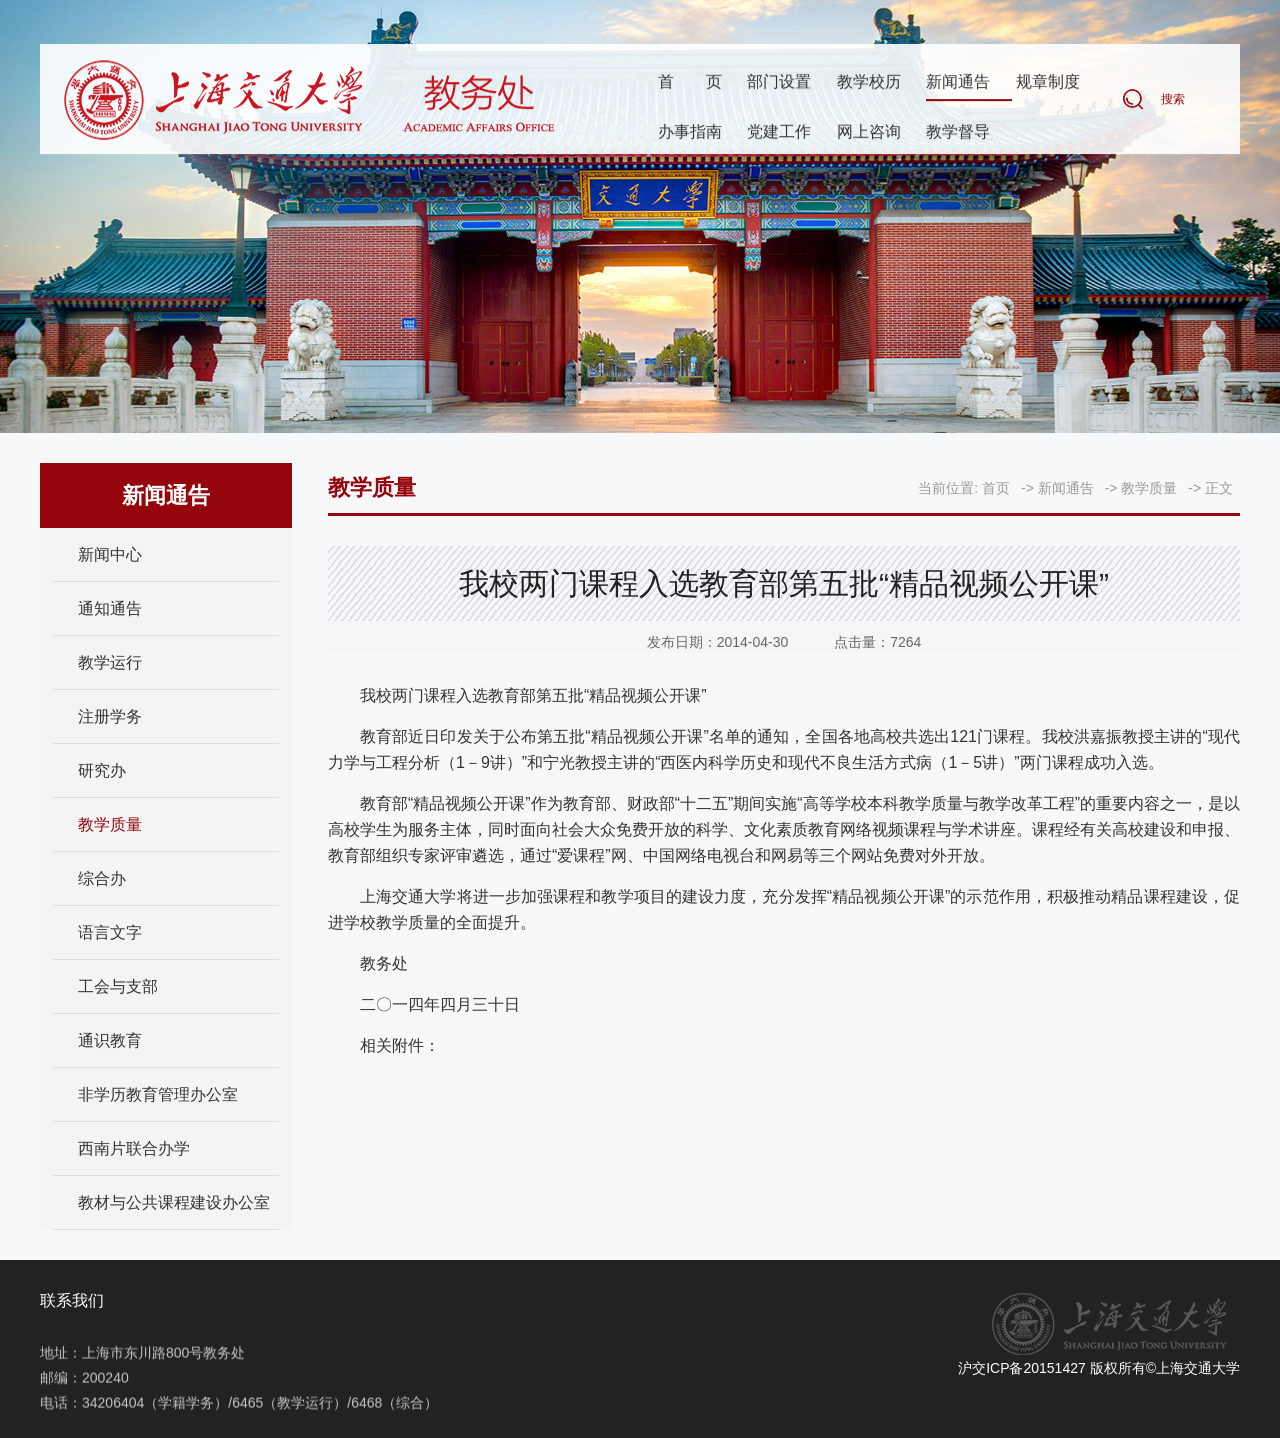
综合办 (102, 878)
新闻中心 (110, 554)
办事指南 (690, 132)
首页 (690, 82)
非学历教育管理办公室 (158, 1094)
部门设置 (779, 82)
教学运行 (110, 662)
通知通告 (110, 608)
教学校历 (869, 82)
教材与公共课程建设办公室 (174, 1202)
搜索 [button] (1173, 100)
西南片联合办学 (134, 1148)
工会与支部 (118, 986)
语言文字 (110, 932)
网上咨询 (869, 132)
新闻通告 (958, 82)
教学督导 (958, 132)
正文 (1219, 488)
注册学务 (110, 716)
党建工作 (779, 132)
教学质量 (110, 824)
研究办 (102, 770)
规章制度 (1048, 82)
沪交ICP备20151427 (1022, 1368)
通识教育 (110, 1040)
